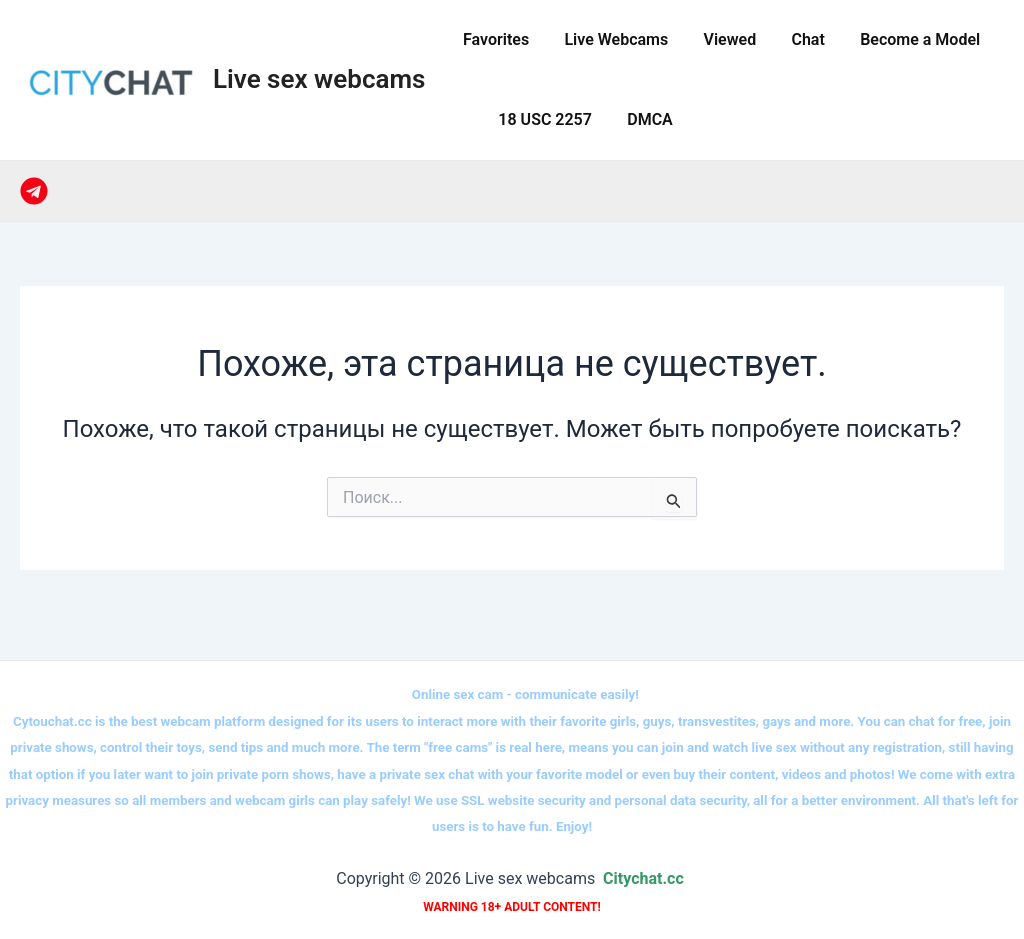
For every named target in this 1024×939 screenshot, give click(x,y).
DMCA (642, 119)
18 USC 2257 (540, 119)
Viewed (721, 39)
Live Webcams (611, 39)
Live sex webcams (319, 79)
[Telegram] (34, 191)
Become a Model (905, 39)
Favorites (494, 39)
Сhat (796, 39)
